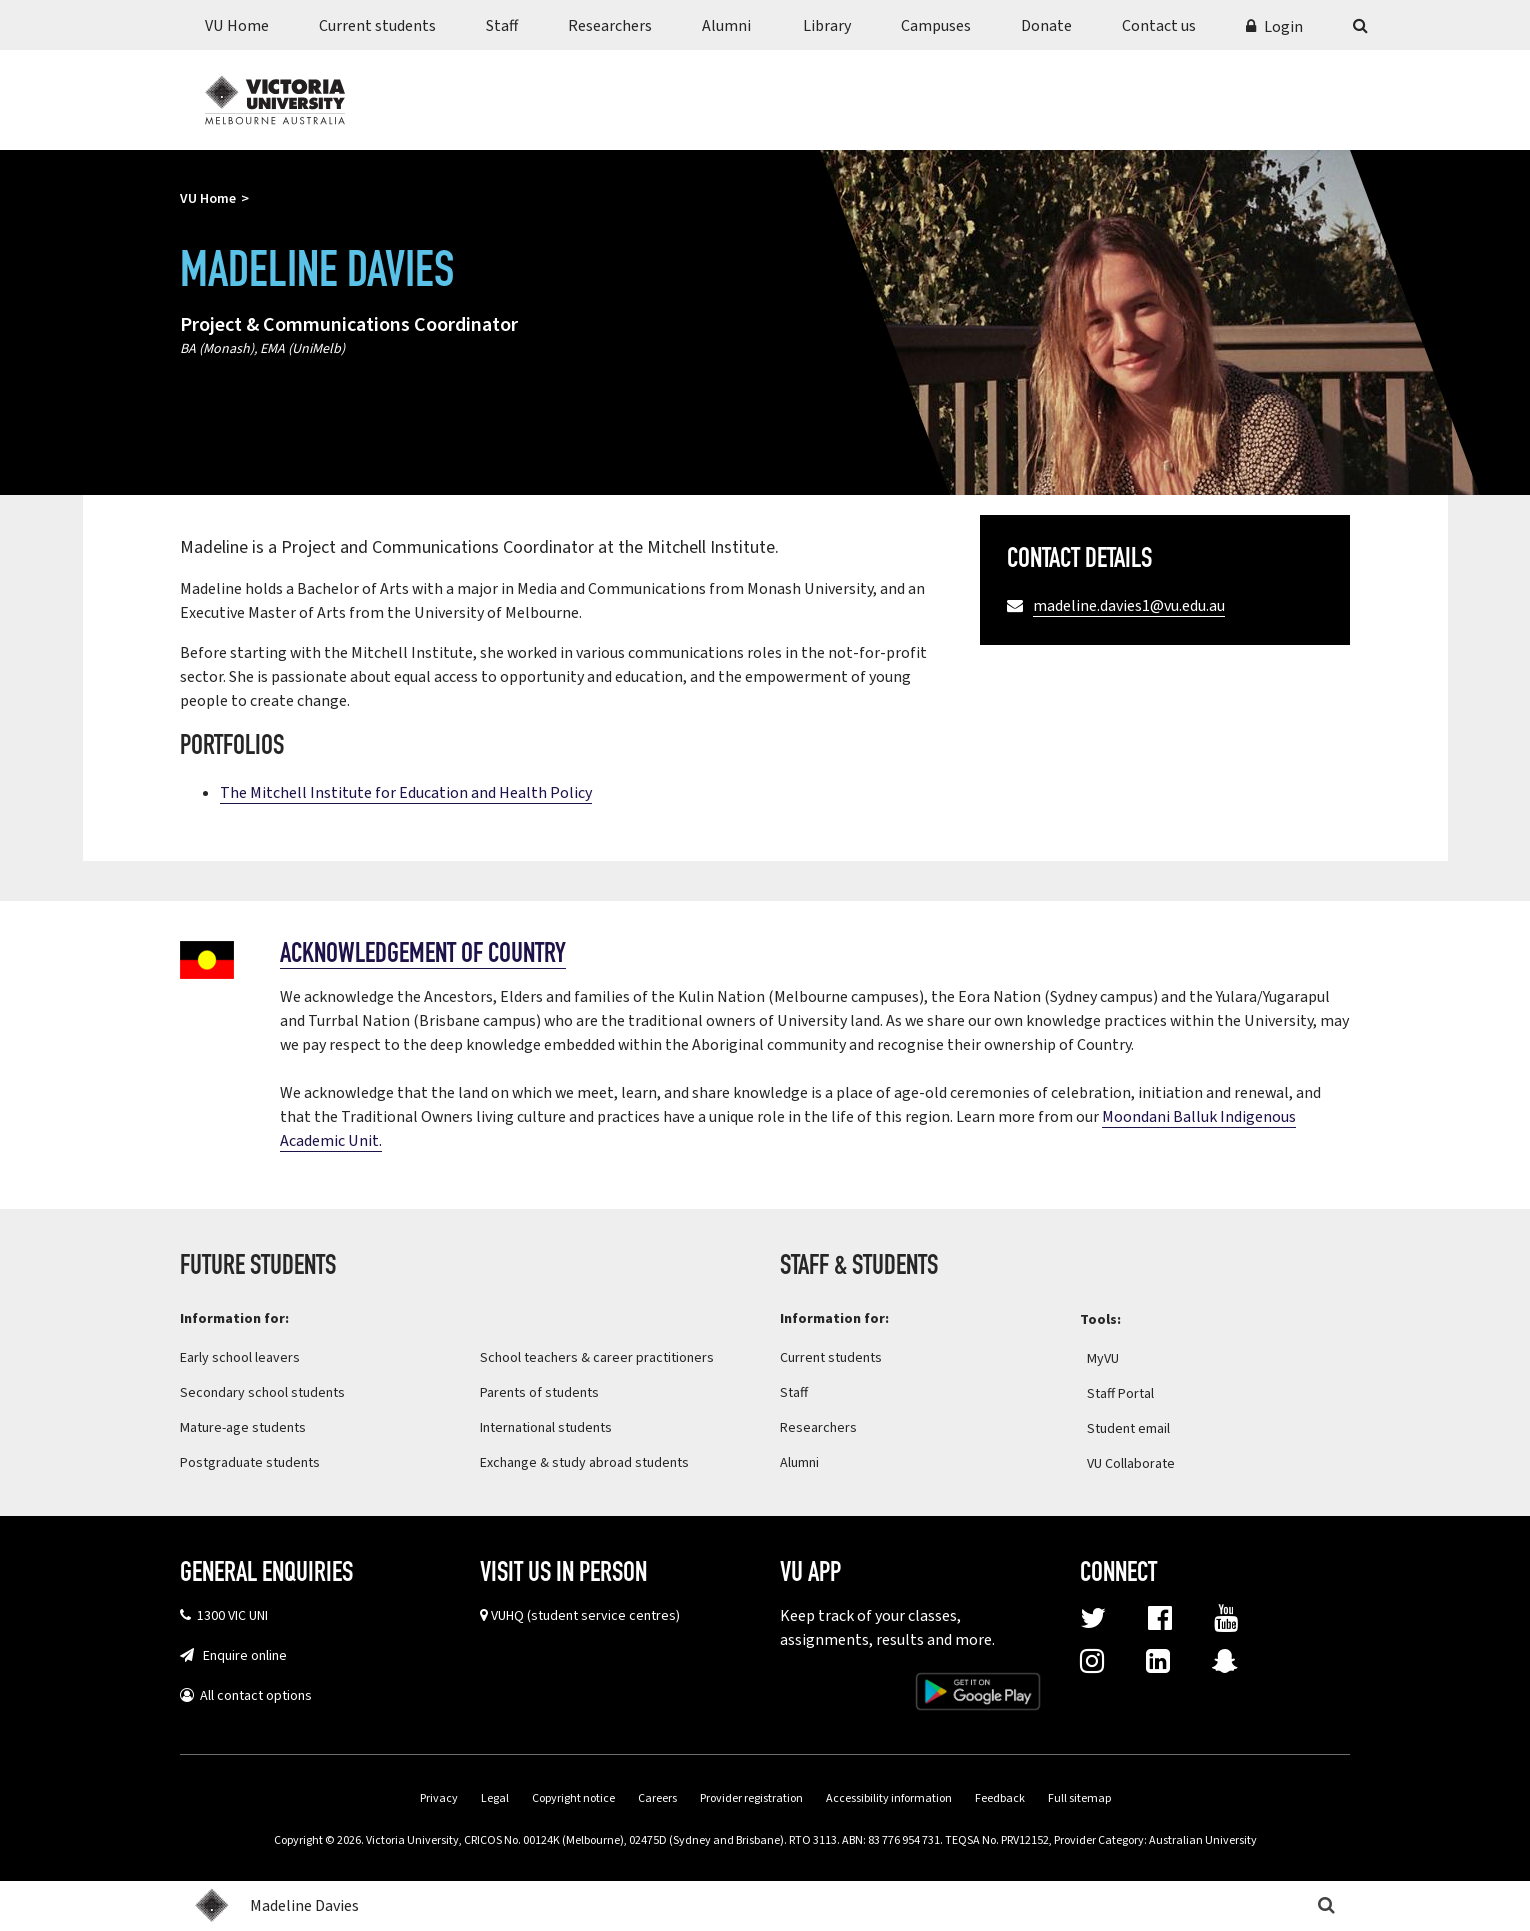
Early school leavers (240, 1358)
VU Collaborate (1143, 1464)
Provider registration (751, 1798)
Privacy (439, 1798)
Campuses (936, 26)
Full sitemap (1079, 1798)
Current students (377, 26)
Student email (1128, 1429)
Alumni (726, 26)
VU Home (237, 26)
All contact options (253, 1696)
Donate (1046, 26)
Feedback (1000, 1798)
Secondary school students (262, 1393)
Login (1283, 27)
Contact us (1159, 26)
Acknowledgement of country (423, 955)
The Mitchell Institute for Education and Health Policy (406, 793)
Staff (502, 26)
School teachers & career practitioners (597, 1358)
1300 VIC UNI (229, 1616)
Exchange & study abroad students (584, 1463)
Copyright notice (573, 1798)
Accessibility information (889, 1798)
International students (546, 1428)
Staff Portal (1133, 1394)
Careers (657, 1798)
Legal (495, 1798)
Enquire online (240, 1656)
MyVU (1115, 1359)
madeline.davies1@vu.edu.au (1129, 606)
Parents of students (539, 1393)
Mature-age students (243, 1428)
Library (827, 26)
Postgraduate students (250, 1463)
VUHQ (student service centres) (585, 1616)
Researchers (610, 26)
